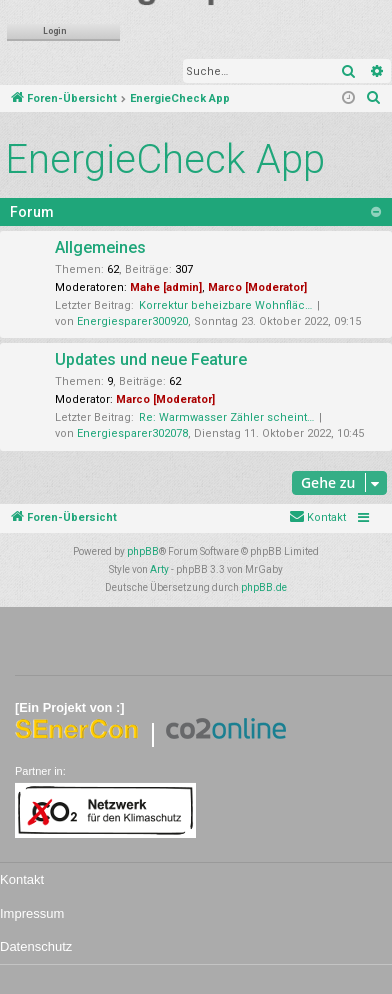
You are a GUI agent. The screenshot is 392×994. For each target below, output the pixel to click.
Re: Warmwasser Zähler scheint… (226, 417)
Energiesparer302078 (132, 433)
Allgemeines (100, 247)
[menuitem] (374, 99)
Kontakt (22, 879)
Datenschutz (36, 946)
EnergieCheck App (165, 159)
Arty (159, 569)
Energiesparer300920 (132, 321)
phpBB (143, 551)
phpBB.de (264, 587)
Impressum (32, 913)
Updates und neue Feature (151, 359)
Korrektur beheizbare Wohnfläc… (225, 305)
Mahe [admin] (166, 287)
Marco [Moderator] (257, 287)
